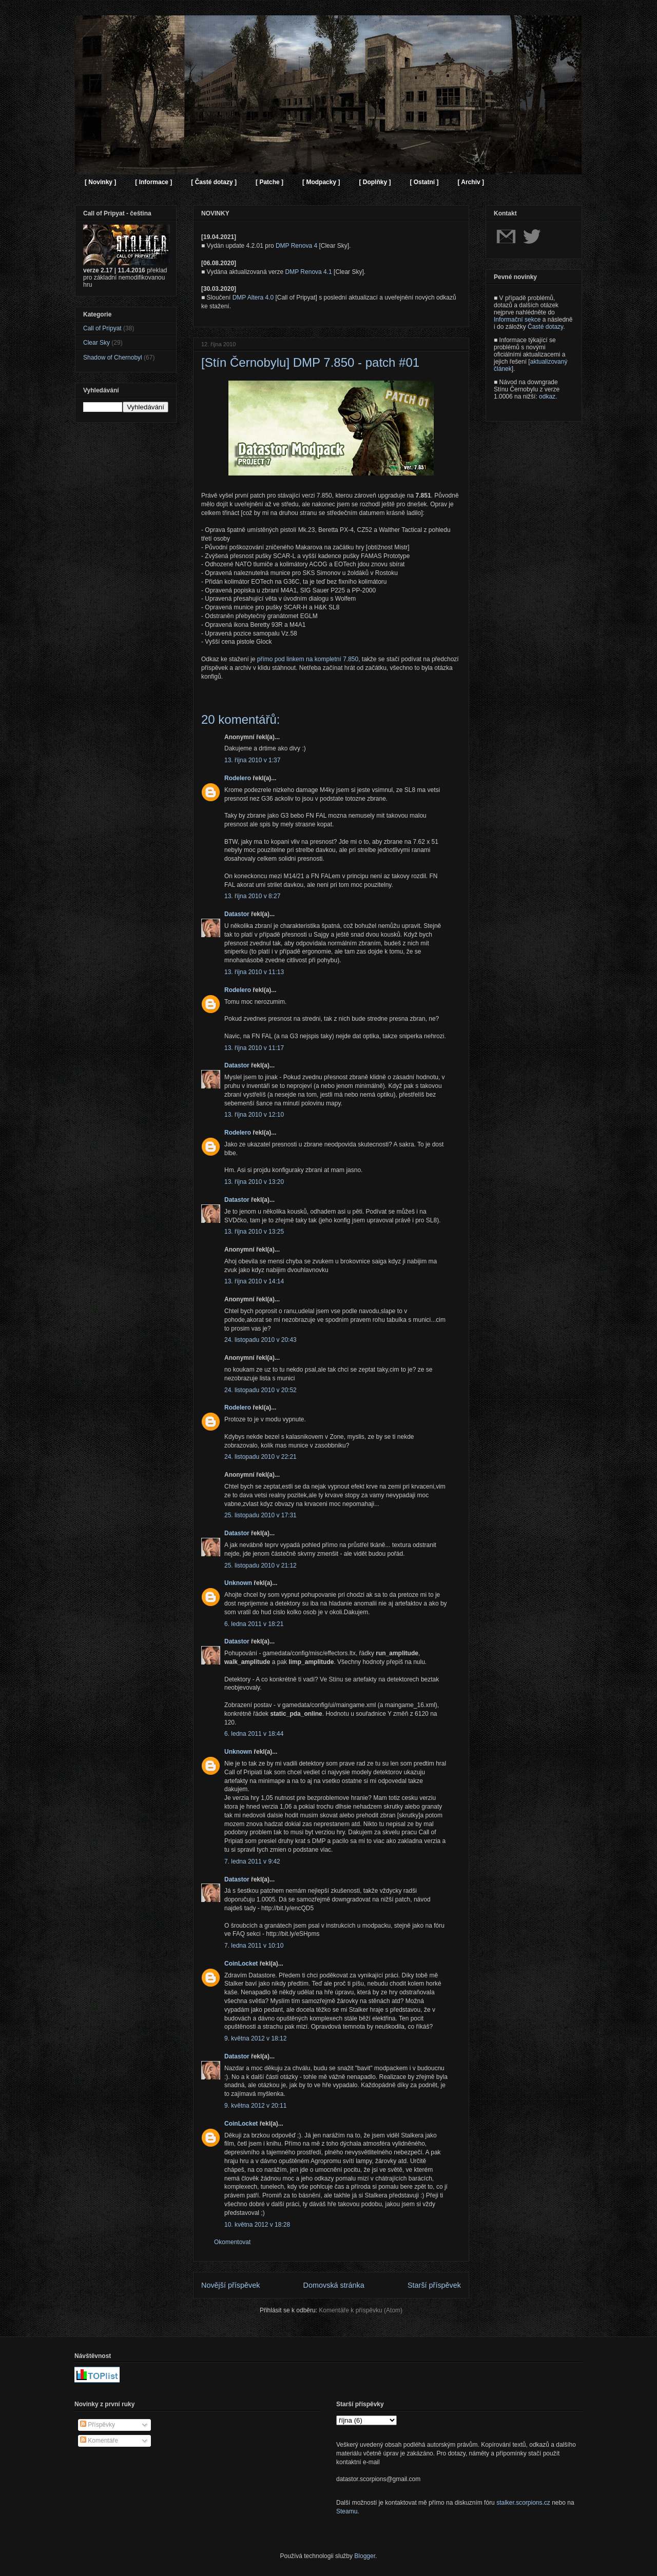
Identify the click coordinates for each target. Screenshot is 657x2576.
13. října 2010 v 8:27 (252, 896)
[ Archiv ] (470, 182)
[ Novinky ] (100, 182)
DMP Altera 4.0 (253, 297)
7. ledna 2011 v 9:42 (252, 1861)
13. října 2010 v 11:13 (254, 972)
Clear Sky (96, 342)
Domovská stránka (333, 2285)
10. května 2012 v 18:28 (257, 2224)
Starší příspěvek (434, 2285)
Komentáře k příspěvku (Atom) (360, 2310)
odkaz (547, 396)
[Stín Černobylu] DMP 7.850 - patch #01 (310, 362)
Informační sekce (517, 319)
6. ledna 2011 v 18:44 (253, 1733)
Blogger (364, 2556)
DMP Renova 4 (296, 245)
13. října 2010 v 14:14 (254, 1281)
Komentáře (99, 2440)
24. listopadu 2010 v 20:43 (260, 1339)
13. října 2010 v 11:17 (254, 1048)
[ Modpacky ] (321, 182)
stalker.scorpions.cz (523, 2502)
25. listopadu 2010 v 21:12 (260, 1565)
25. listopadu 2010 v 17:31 (260, 1515)
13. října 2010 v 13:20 (254, 1181)
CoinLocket (241, 1963)
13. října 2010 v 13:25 (254, 1231)
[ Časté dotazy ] (214, 182)
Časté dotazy (545, 326)
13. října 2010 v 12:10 (254, 1114)
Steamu (346, 2511)
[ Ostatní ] (424, 182)
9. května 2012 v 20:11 (255, 2105)
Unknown (238, 1583)
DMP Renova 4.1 (308, 271)
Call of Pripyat (102, 328)
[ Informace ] (153, 182)
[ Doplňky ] (375, 182)
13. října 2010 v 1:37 (252, 760)
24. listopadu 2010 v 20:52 (260, 1390)
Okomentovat (232, 2242)
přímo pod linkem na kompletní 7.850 (307, 659)
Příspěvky (97, 2424)
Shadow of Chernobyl (112, 357)
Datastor (236, 914)
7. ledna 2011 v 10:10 (253, 1945)
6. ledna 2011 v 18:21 (253, 1624)
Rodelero (237, 778)
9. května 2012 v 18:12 (255, 2038)
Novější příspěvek (230, 2285)
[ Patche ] (269, 182)
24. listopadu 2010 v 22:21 (260, 1456)
